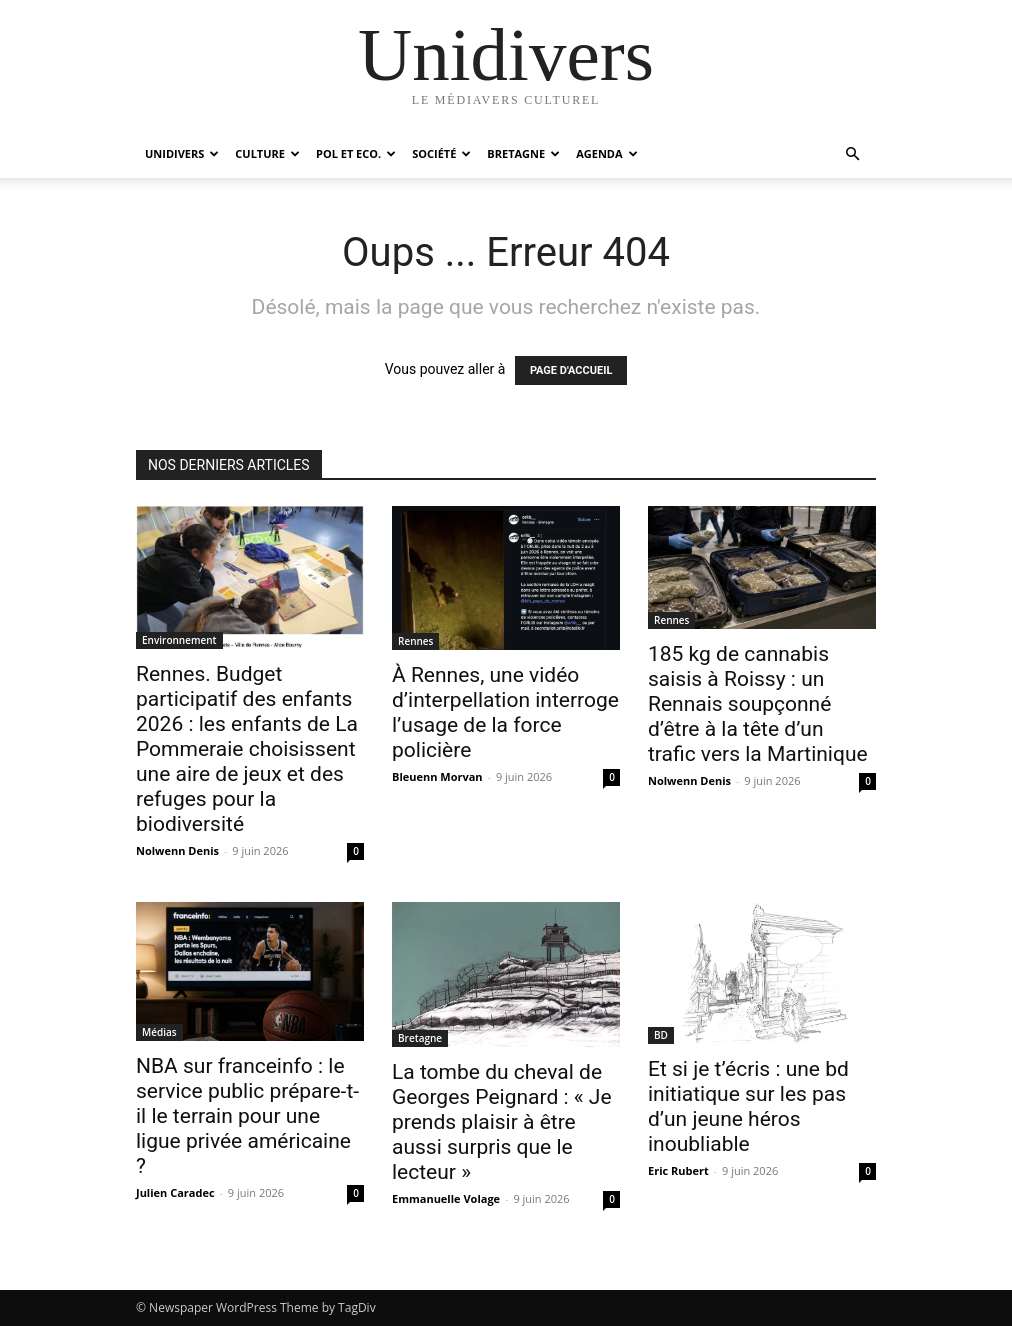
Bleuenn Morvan (437, 776)
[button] (852, 154)
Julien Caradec (175, 1192)
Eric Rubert (678, 1170)
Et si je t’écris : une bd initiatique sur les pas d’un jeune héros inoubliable (748, 1106)
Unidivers (182, 153)
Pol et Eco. (356, 153)
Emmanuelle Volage (446, 1198)
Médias (159, 1032)
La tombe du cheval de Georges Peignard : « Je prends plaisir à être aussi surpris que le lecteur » (502, 1122)
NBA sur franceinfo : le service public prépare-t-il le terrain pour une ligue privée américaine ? (247, 1116)
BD (661, 1035)
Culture (267, 153)
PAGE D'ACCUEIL (571, 370)
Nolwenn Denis (177, 850)
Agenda (606, 153)
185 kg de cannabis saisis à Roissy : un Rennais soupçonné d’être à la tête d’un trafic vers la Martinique (758, 704)
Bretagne (523, 153)
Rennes (415, 641)
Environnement (179, 640)
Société (441, 153)
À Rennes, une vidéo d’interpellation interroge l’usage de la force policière (505, 712)
